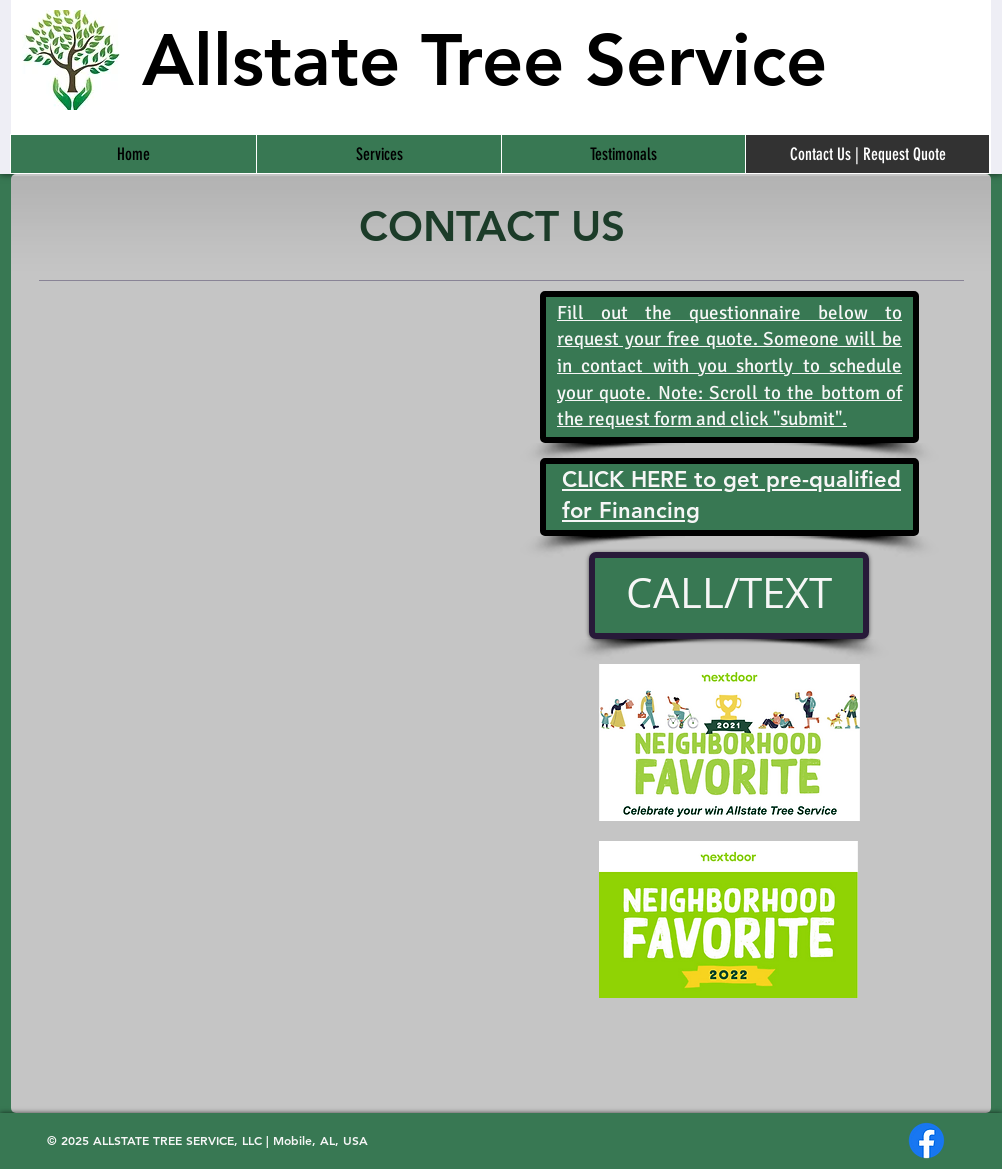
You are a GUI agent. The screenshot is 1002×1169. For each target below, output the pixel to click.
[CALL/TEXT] (729, 595)
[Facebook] (926, 1140)
